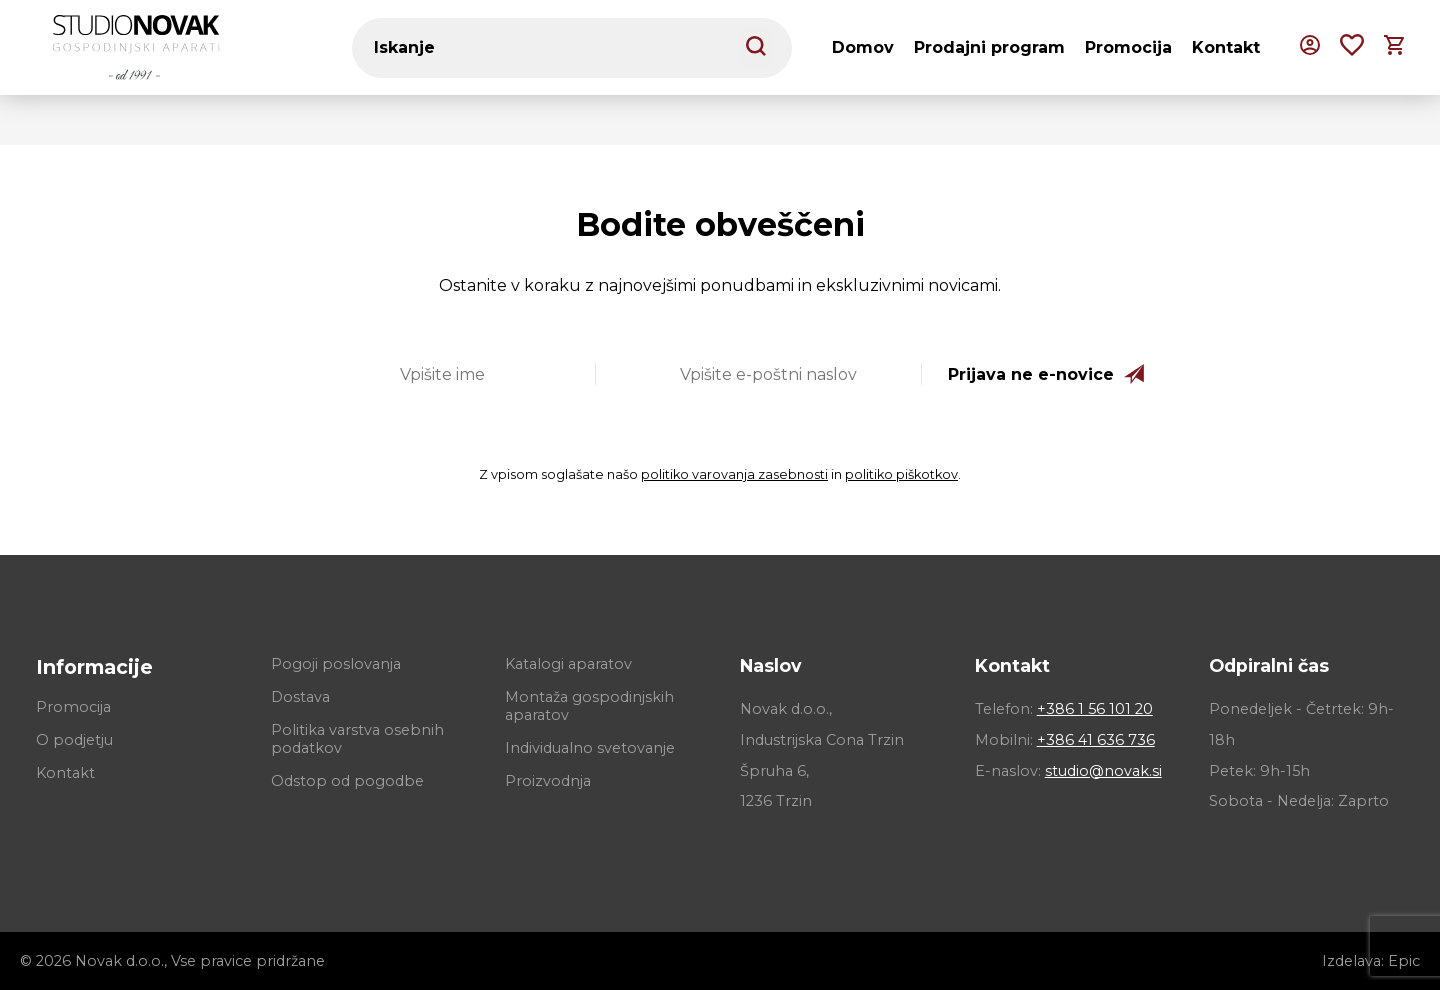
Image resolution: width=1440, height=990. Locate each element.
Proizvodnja (548, 781)
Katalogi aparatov (568, 664)
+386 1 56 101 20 (1095, 709)
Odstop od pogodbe (347, 781)
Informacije (94, 667)
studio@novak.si (1103, 771)
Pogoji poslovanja (336, 664)
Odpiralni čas (1269, 665)
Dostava (300, 697)
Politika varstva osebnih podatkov (357, 739)
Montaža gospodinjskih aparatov (589, 706)
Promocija (1128, 47)
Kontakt (1226, 47)
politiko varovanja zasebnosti (734, 474)
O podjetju (74, 740)
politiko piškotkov (901, 474)
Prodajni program (989, 47)
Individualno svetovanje (590, 748)
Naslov (771, 665)
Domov (863, 47)
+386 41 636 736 (1096, 740)
